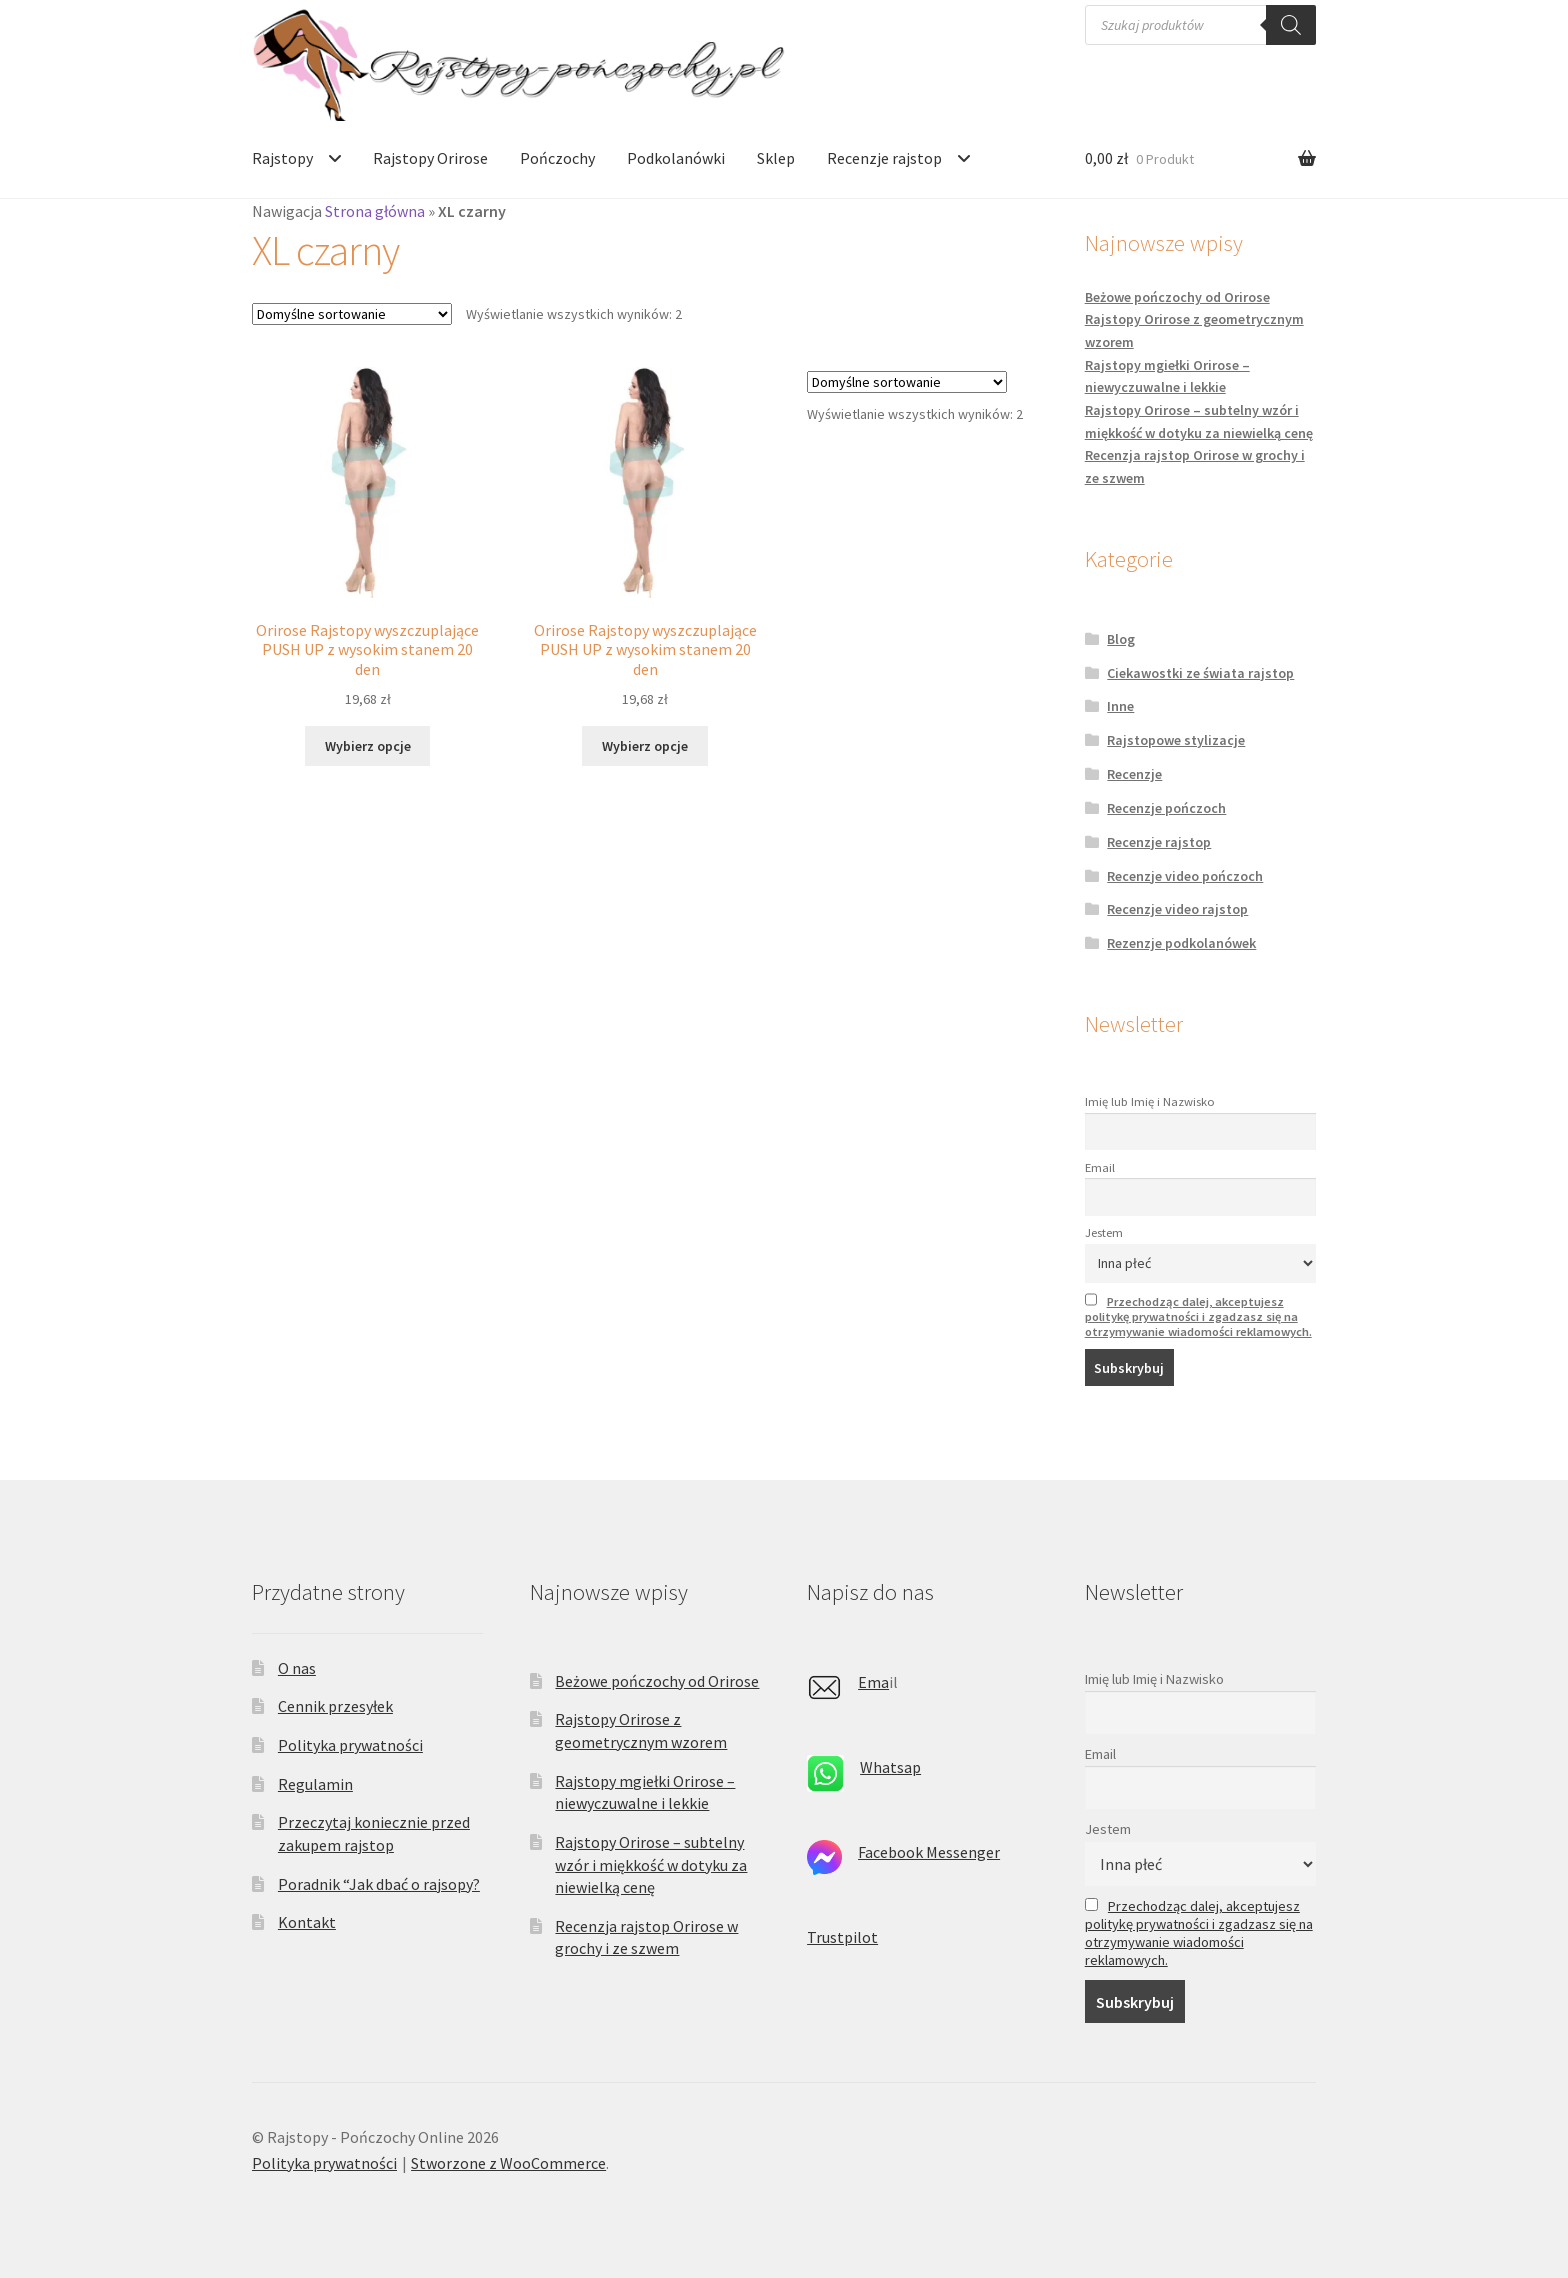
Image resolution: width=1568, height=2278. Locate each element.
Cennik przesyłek (335, 1706)
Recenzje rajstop (884, 158)
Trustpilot (842, 1937)
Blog (1121, 639)
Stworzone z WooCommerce (508, 2163)
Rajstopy (282, 158)
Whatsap (890, 1767)
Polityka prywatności (350, 1745)
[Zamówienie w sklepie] (352, 314)
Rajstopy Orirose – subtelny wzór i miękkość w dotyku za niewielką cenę (651, 1864)
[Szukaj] (1291, 25)
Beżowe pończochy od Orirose (1177, 297)
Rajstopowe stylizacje (1176, 740)
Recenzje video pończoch (1185, 876)
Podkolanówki (676, 158)
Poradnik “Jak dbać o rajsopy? (379, 1884)
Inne (1120, 706)
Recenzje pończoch (1166, 808)
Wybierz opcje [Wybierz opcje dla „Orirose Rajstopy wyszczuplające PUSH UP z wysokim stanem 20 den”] (368, 746)
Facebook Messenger (929, 1852)
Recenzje (1134, 774)
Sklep (776, 158)
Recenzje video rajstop (1177, 909)
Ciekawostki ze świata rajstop (1200, 673)
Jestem (1104, 1232)
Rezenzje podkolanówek (1181, 943)
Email (1100, 1167)
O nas (297, 1668)
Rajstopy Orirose (430, 158)
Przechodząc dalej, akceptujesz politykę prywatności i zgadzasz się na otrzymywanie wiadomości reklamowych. (1198, 1316)
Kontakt (307, 1922)
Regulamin (315, 1784)
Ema (873, 1682)
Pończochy (557, 158)
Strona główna (375, 211)
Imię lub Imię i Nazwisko (1150, 1101)
